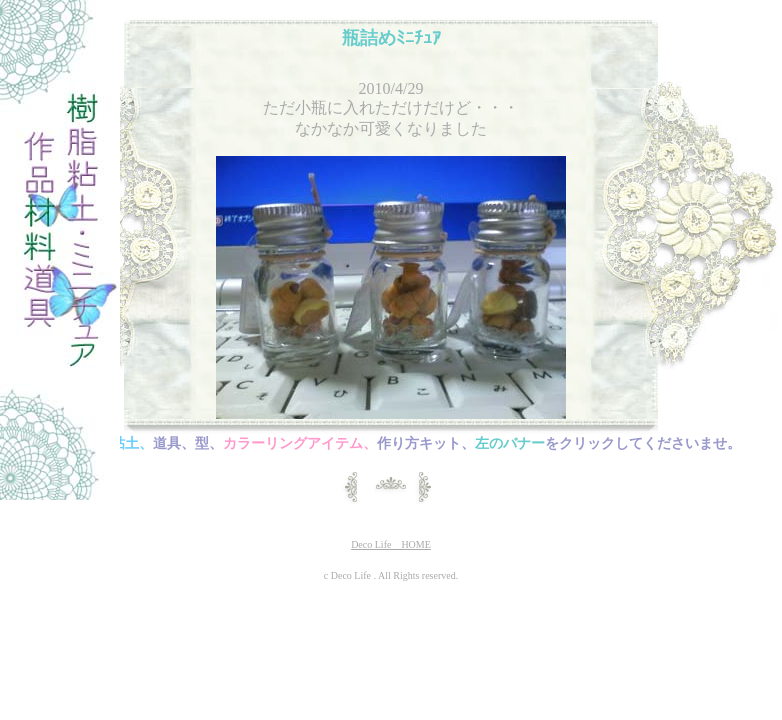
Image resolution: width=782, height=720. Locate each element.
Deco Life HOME (391, 544)
